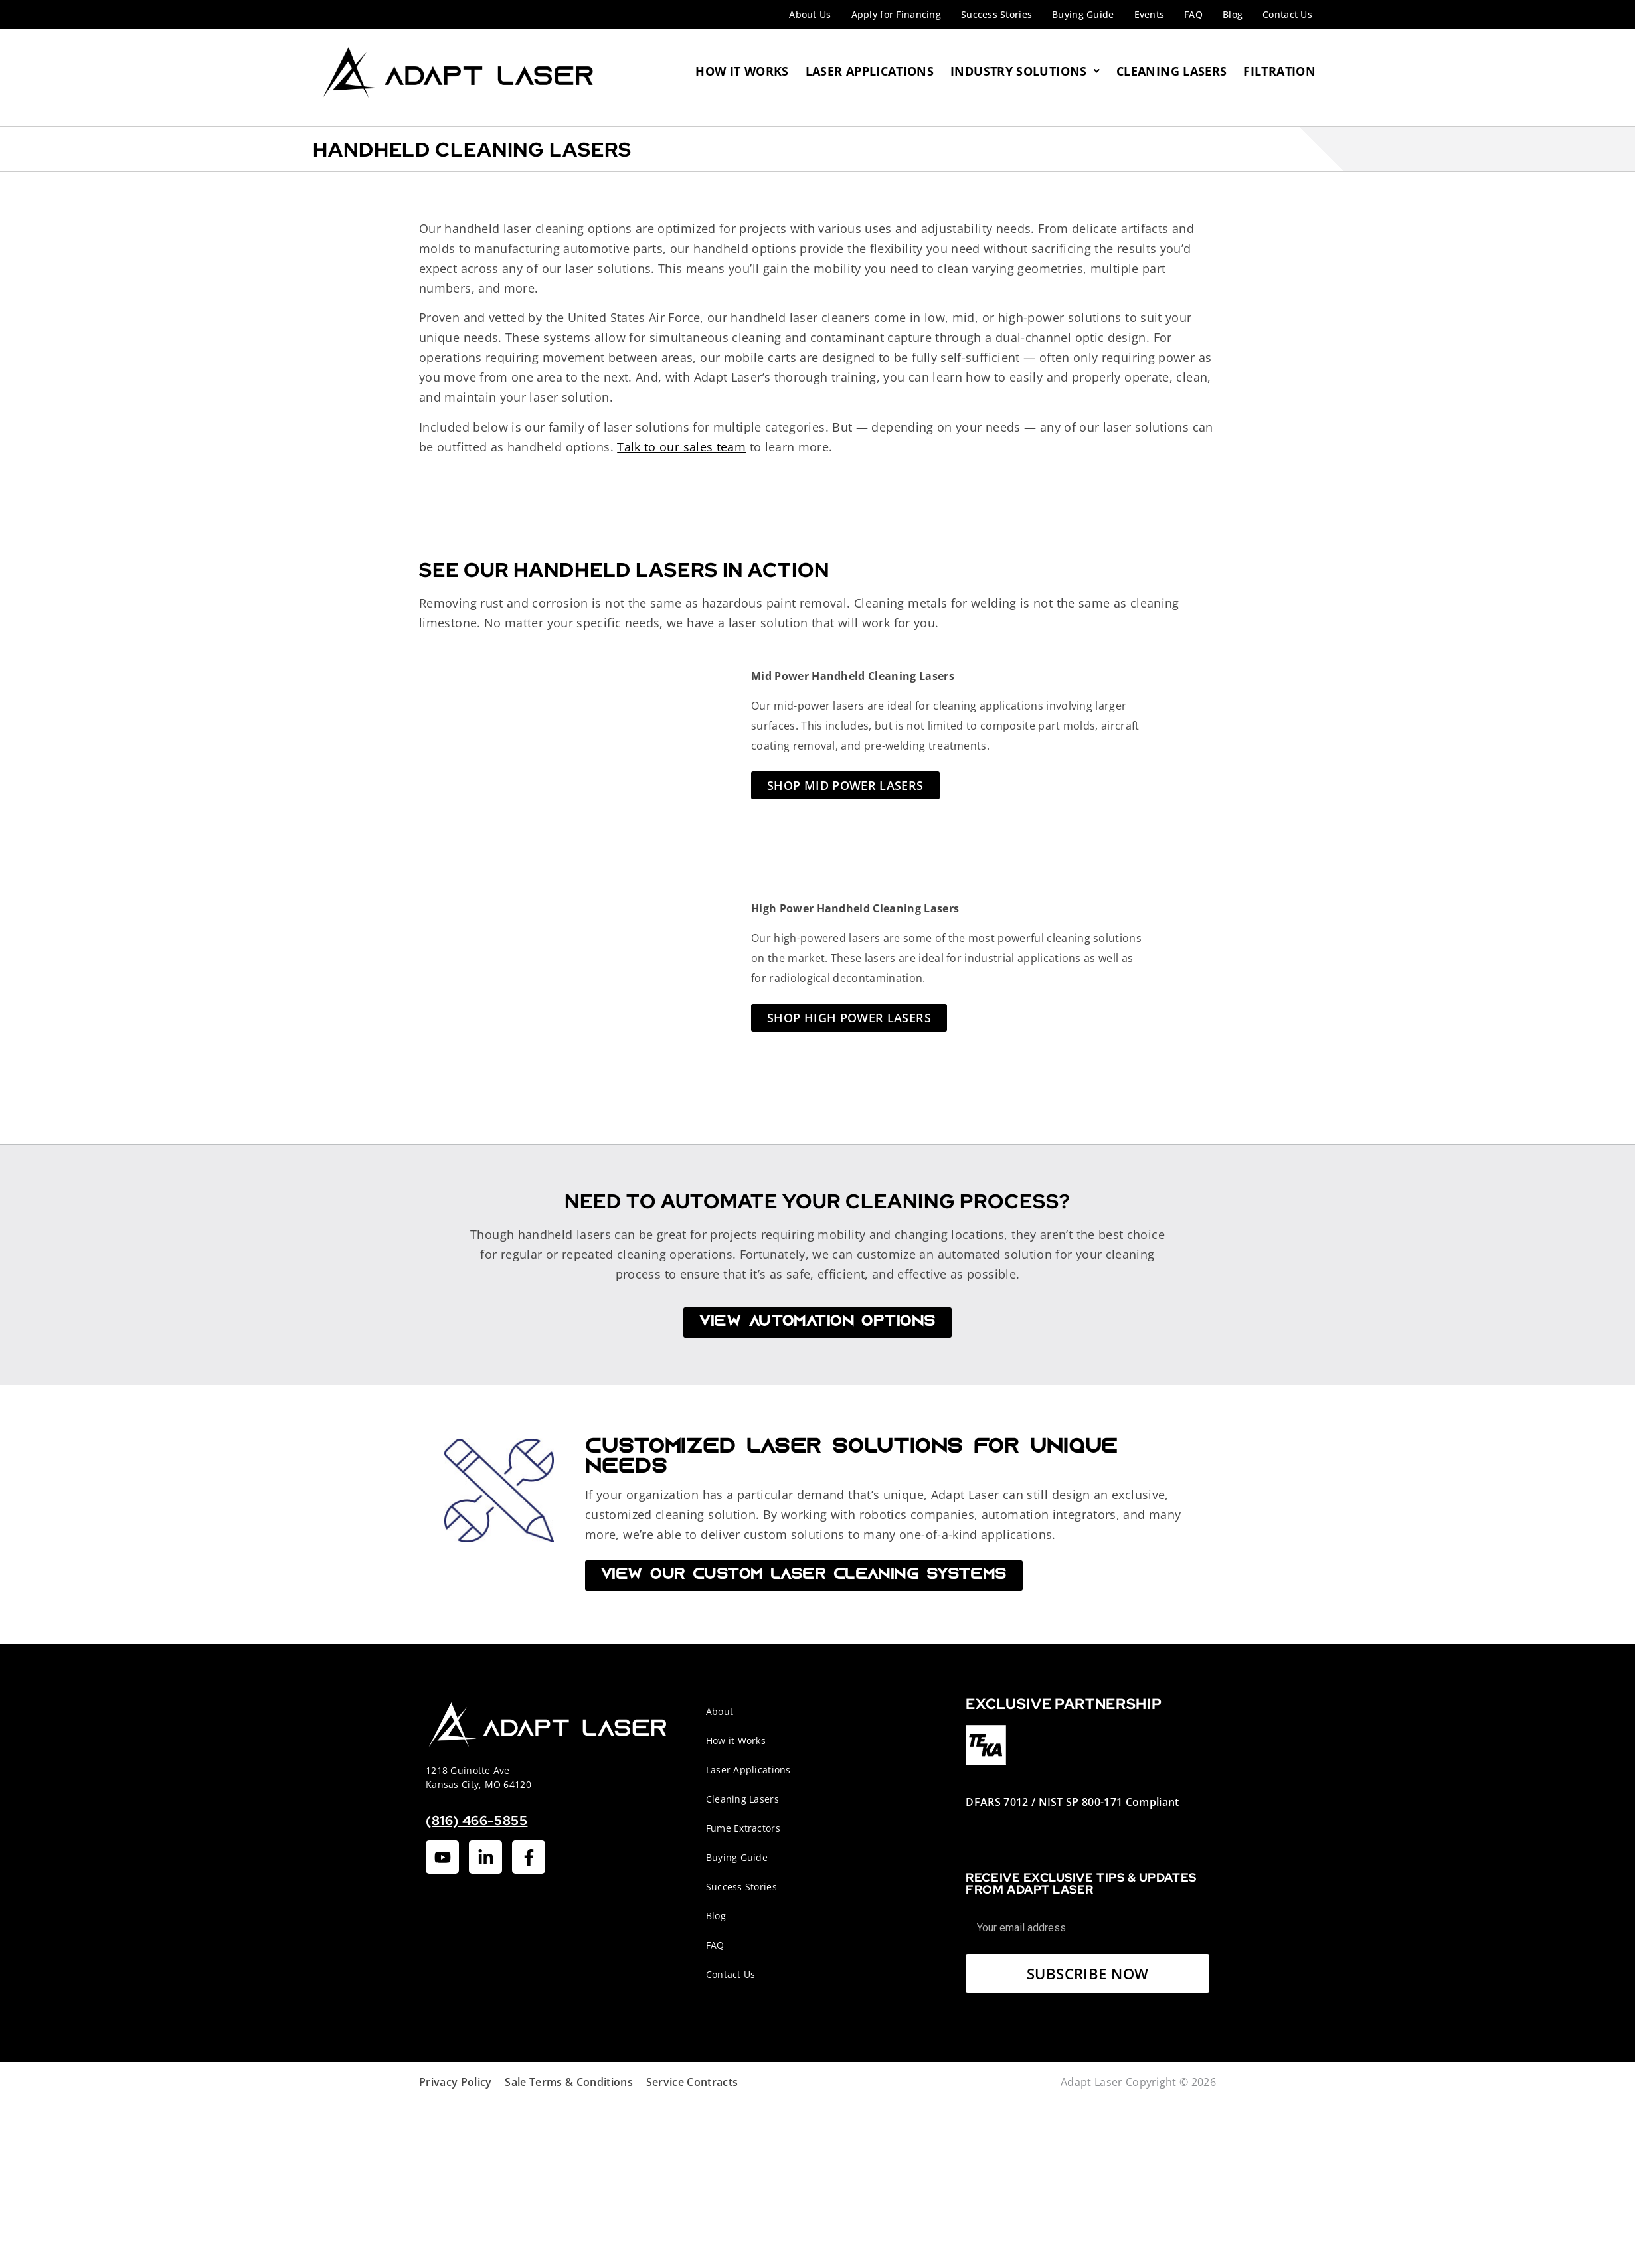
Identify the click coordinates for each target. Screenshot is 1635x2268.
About (719, 1711)
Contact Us (1287, 14)
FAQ (1193, 14)
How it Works (736, 1740)
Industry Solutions (1025, 71)
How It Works (741, 71)
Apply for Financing (896, 14)
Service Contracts (692, 2082)
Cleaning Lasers (1171, 71)
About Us (810, 14)
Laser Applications (870, 71)
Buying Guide (1083, 14)
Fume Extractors (743, 1828)
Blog (1233, 14)
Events (1149, 14)
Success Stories (996, 14)
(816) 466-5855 (476, 1820)
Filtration (1279, 71)
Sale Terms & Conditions (568, 2082)
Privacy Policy (455, 2082)
